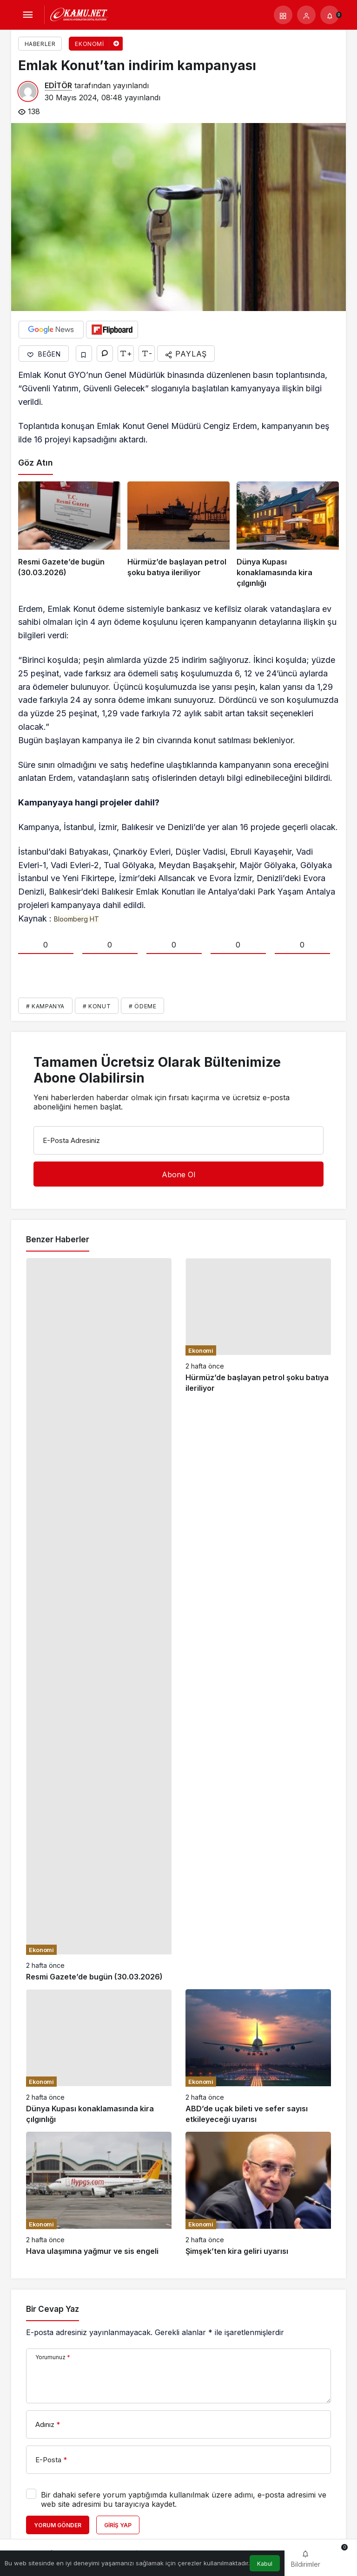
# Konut (97, 1006)
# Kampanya (45, 1006)
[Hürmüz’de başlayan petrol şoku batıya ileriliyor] (178, 535)
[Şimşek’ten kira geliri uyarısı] (258, 2194)
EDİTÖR (58, 85)
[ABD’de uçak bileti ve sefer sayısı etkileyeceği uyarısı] (258, 2057)
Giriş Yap (118, 2525)
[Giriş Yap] (306, 15)
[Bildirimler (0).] (329, 15)
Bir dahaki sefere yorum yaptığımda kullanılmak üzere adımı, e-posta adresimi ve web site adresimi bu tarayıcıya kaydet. (183, 2499)
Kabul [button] (264, 2563)
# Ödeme (142, 1006)
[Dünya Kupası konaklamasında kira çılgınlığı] (288, 535)
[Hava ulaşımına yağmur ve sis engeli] (99, 2194)
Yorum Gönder (57, 2525)
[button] (283, 15)
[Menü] (27, 15)
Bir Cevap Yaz (52, 2309)
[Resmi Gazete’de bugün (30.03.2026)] (69, 535)
